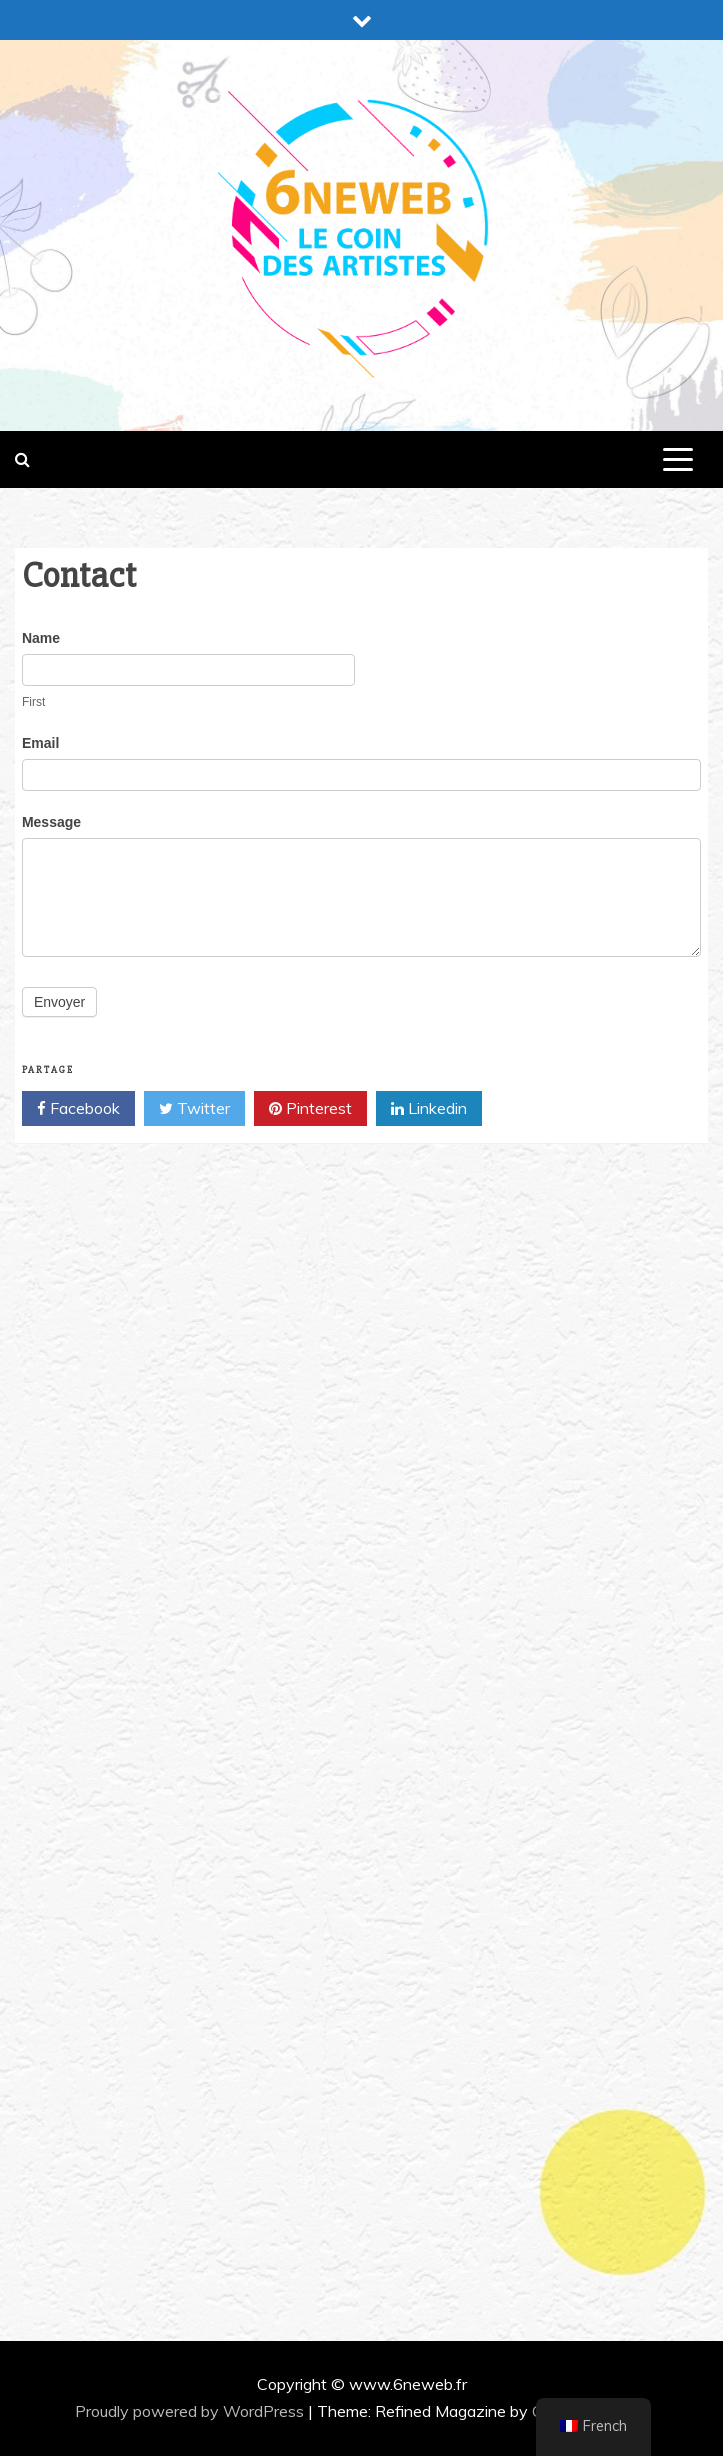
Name (41, 638)
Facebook (78, 1109)
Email (40, 743)
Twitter (194, 1109)
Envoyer (59, 1002)
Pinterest (310, 1109)
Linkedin (429, 1109)
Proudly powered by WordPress (191, 2411)
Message (51, 822)
